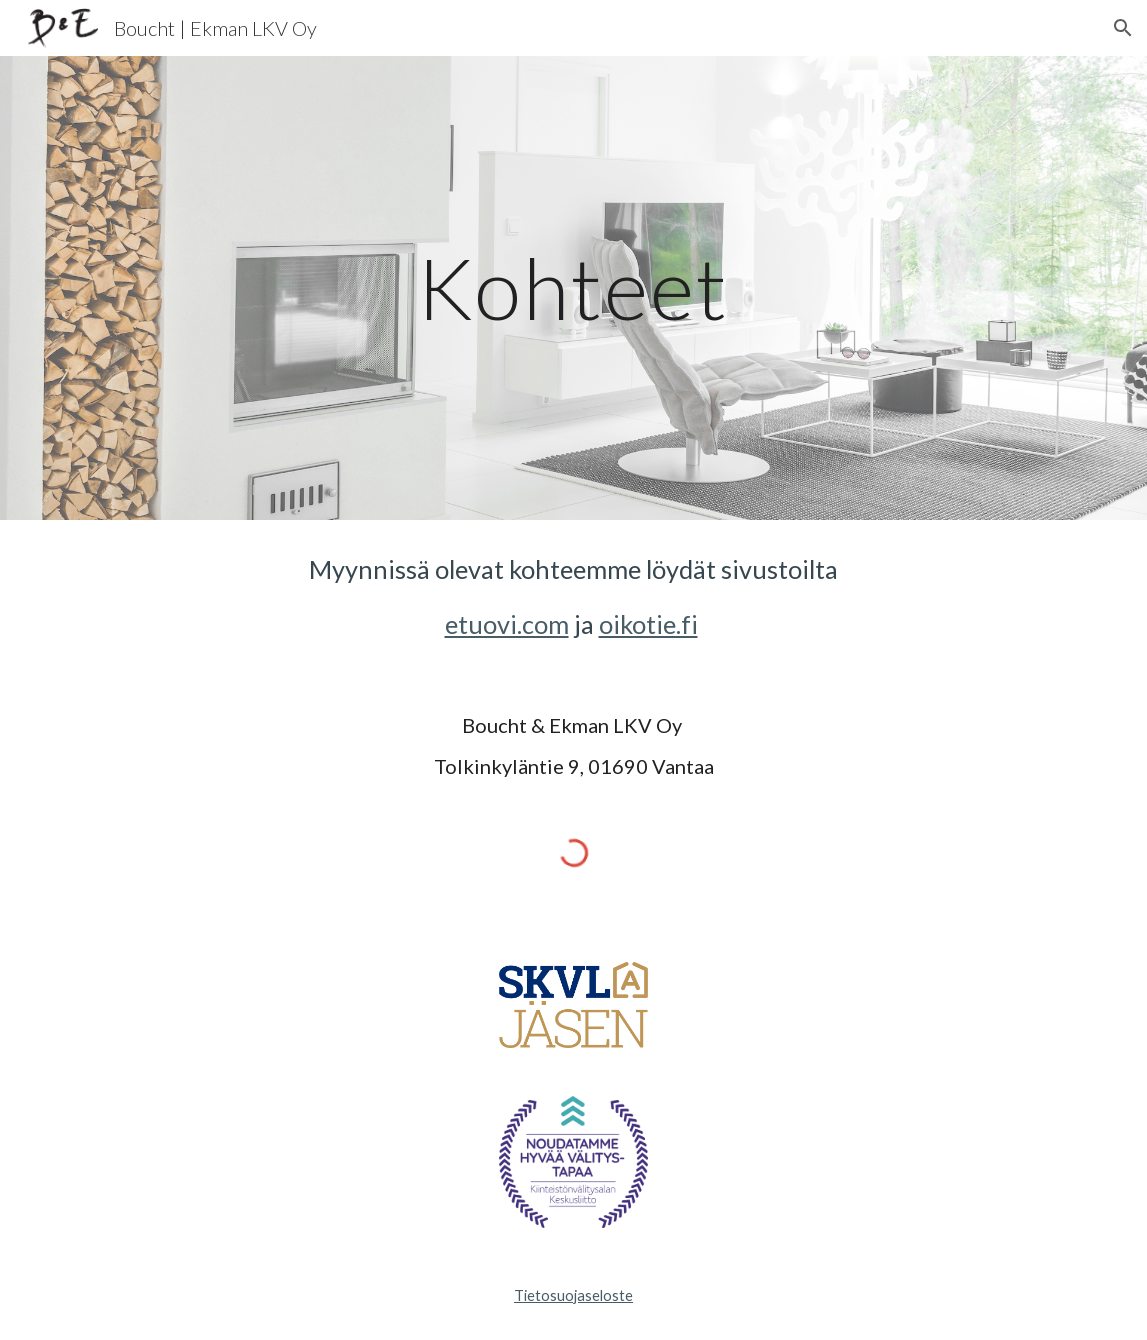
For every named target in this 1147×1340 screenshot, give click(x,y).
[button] (1123, 28)
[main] (573, 287)
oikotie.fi (648, 624)
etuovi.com (507, 624)
